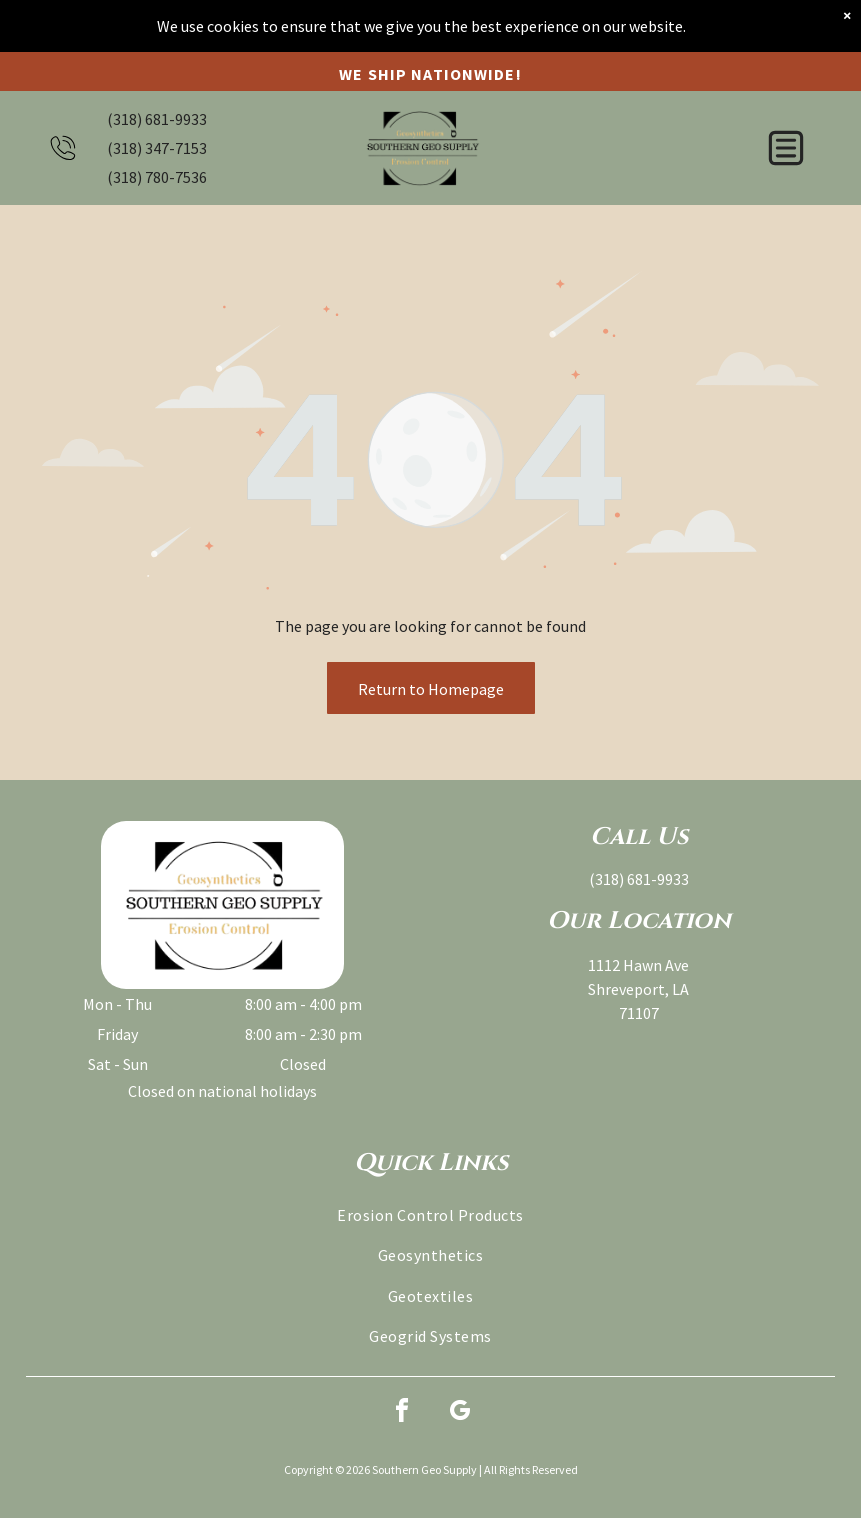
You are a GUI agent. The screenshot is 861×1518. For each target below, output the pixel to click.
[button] (786, 133)
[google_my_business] (460, 1413)
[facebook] (402, 1413)
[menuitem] (430, 1215)
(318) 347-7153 (157, 133)
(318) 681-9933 (157, 104)
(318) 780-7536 (157, 162)
